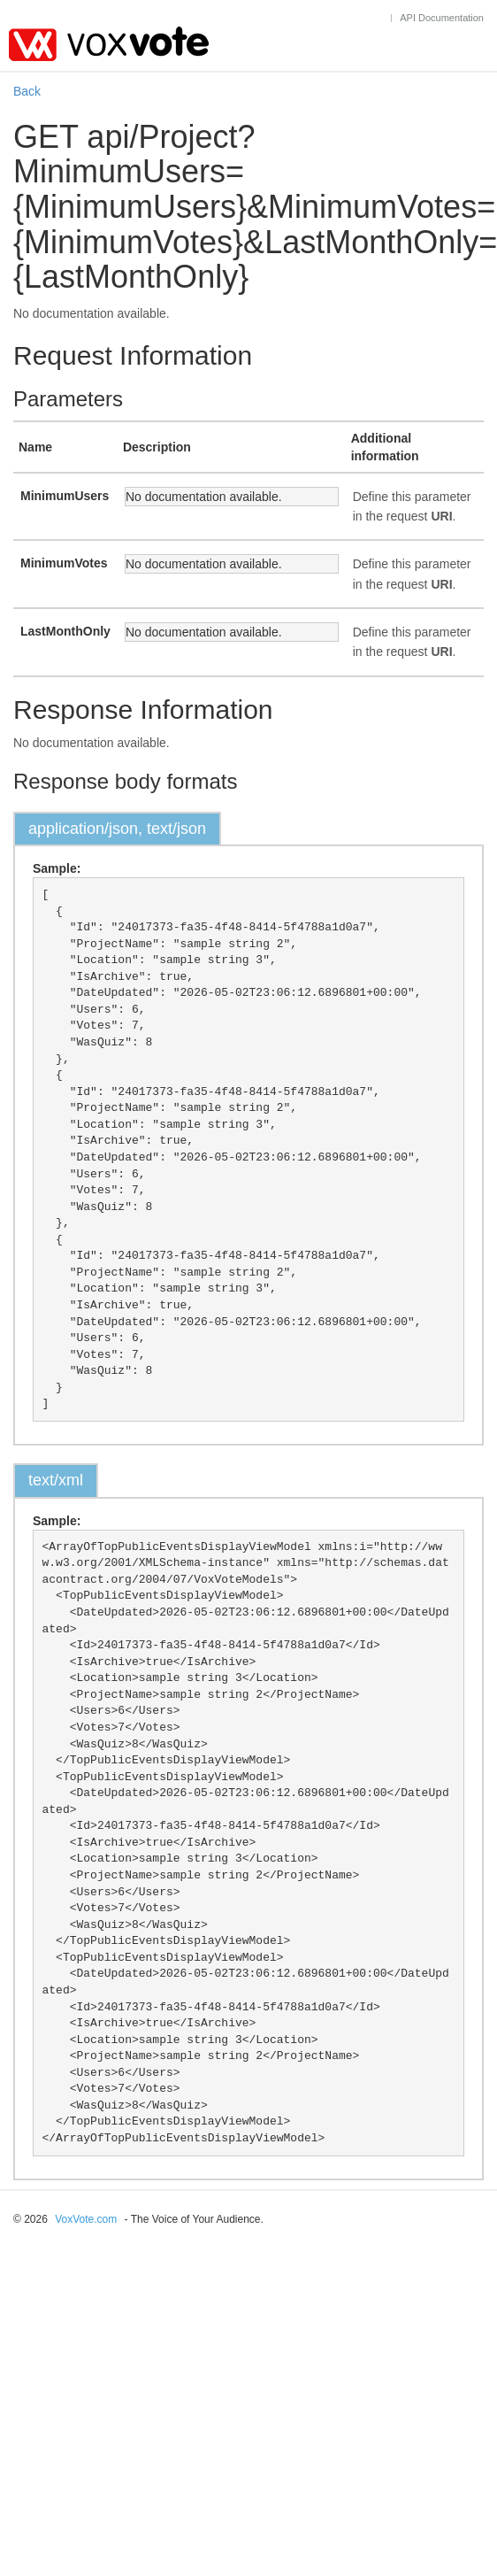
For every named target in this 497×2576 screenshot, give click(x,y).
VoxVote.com (86, 2219)
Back (27, 91)
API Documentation (442, 17)
